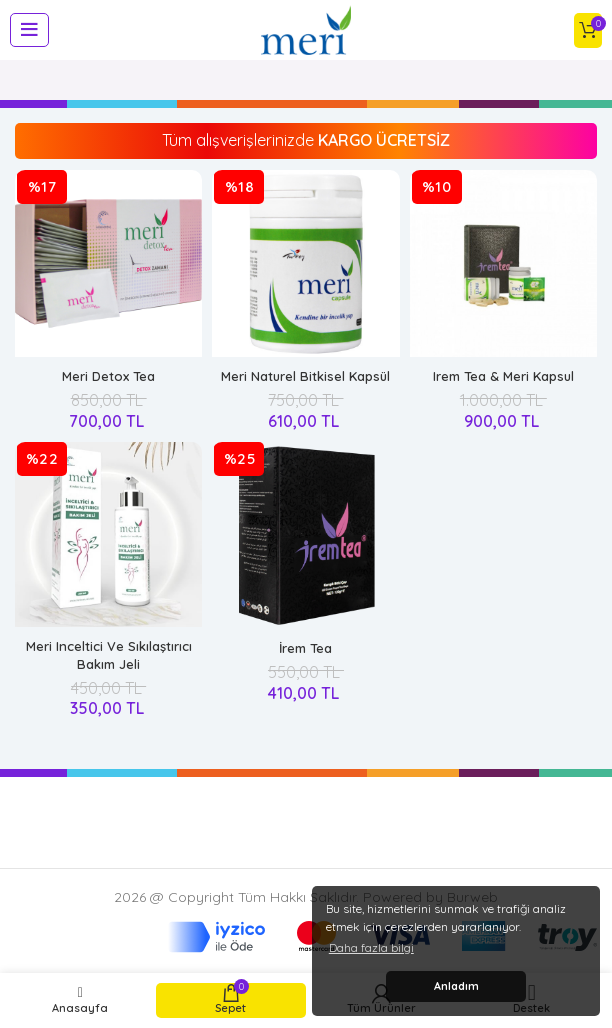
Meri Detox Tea (108, 376)
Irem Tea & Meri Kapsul (503, 376)
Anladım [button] (456, 986)
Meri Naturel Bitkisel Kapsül (306, 376)
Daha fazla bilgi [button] (371, 947)
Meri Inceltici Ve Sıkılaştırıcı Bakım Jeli (109, 655)
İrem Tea (305, 648)
